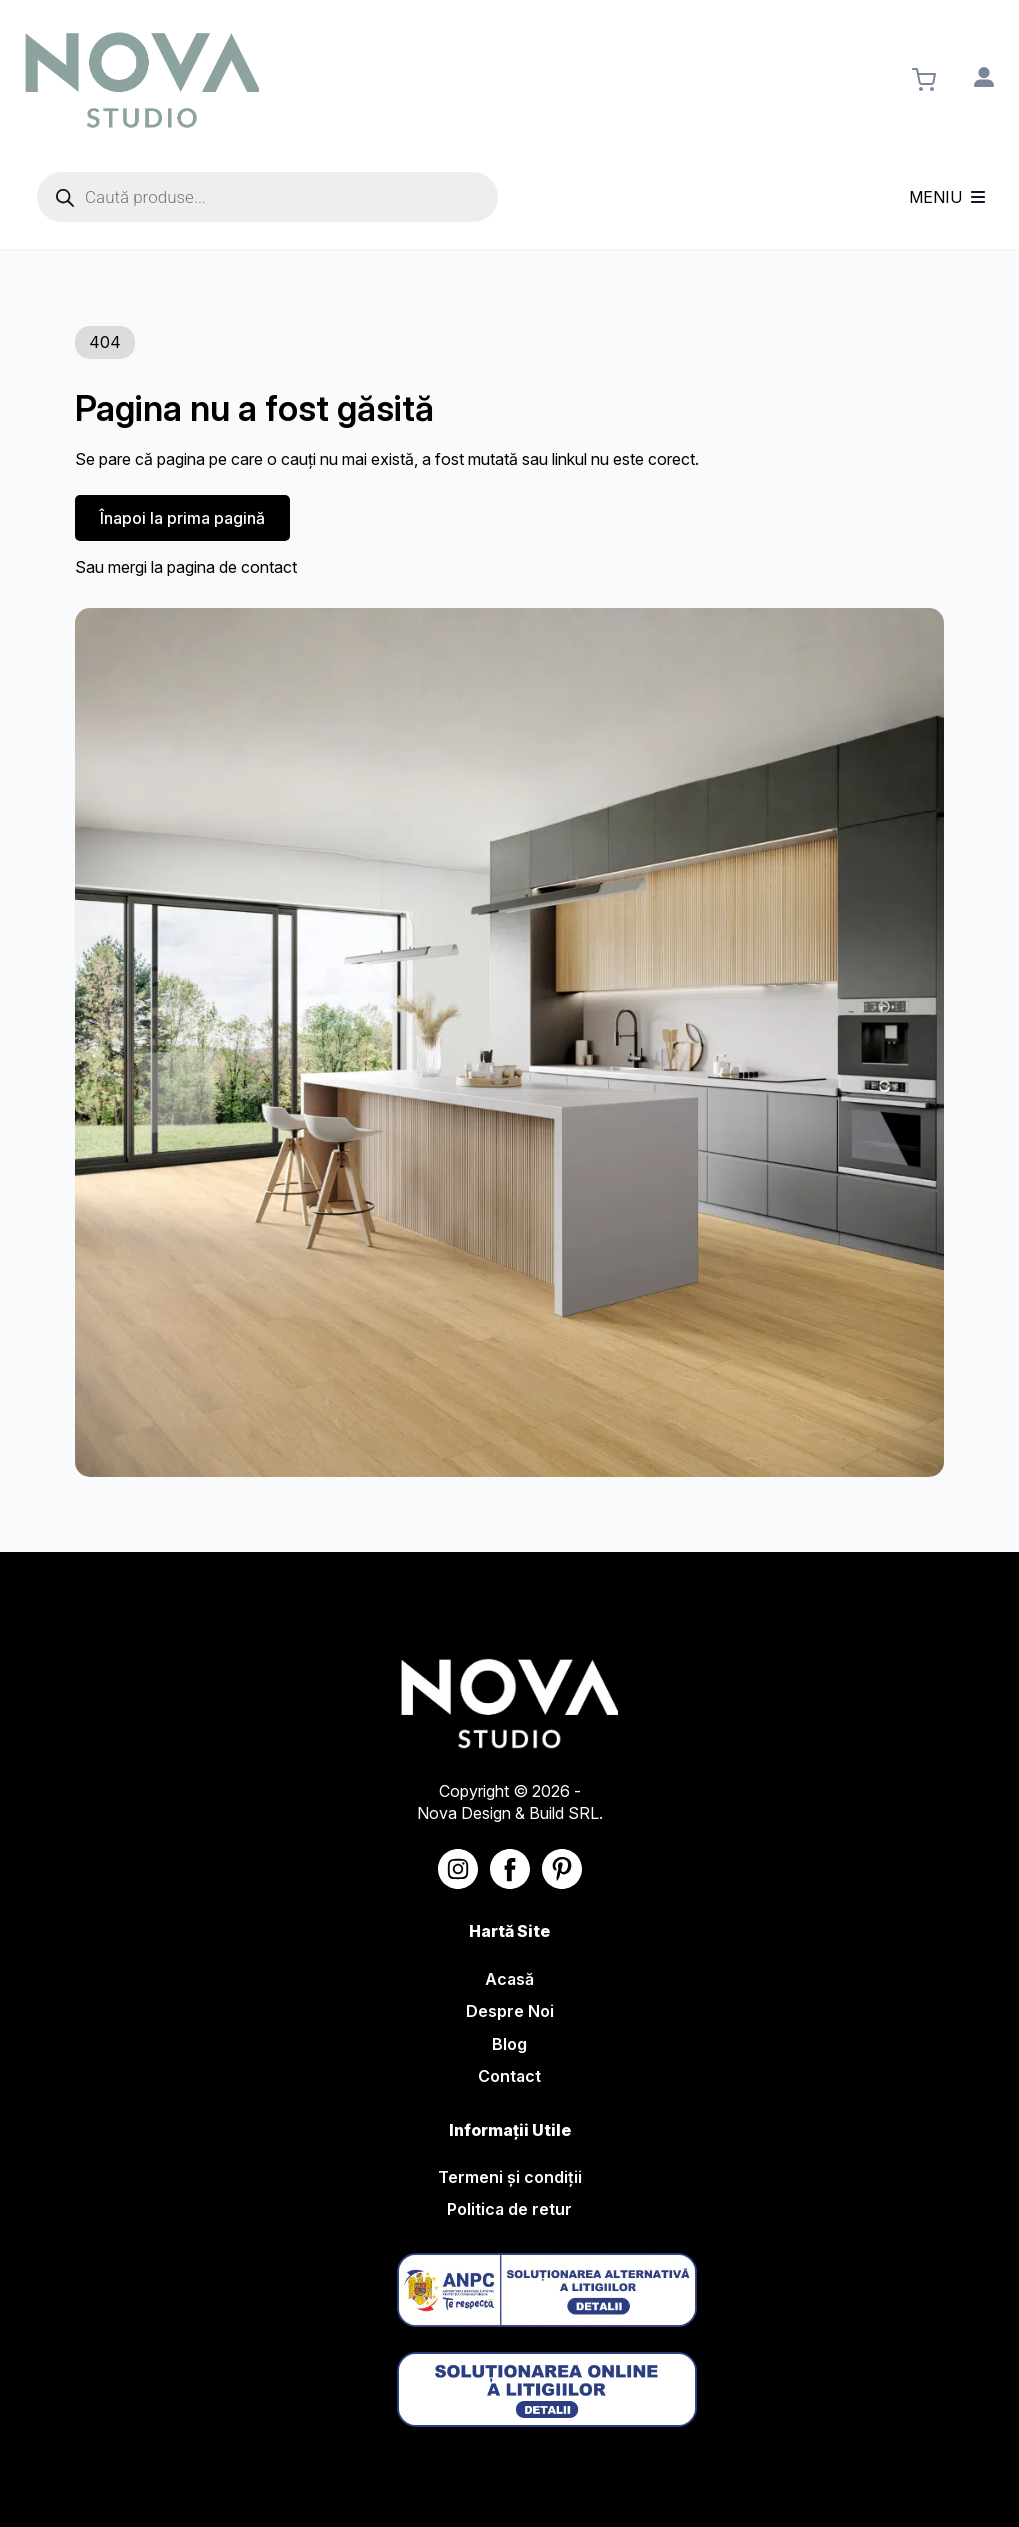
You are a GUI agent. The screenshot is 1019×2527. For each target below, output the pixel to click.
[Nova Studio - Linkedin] (562, 1869)
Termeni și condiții (510, 2177)
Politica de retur (509, 2209)
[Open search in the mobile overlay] (267, 197)
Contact (509, 2076)
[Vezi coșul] (924, 80)
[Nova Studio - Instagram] (458, 1869)
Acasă (509, 1979)
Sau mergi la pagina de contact (186, 567)
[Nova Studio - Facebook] (510, 1869)
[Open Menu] (978, 197)
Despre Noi (510, 2011)
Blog (509, 2044)
